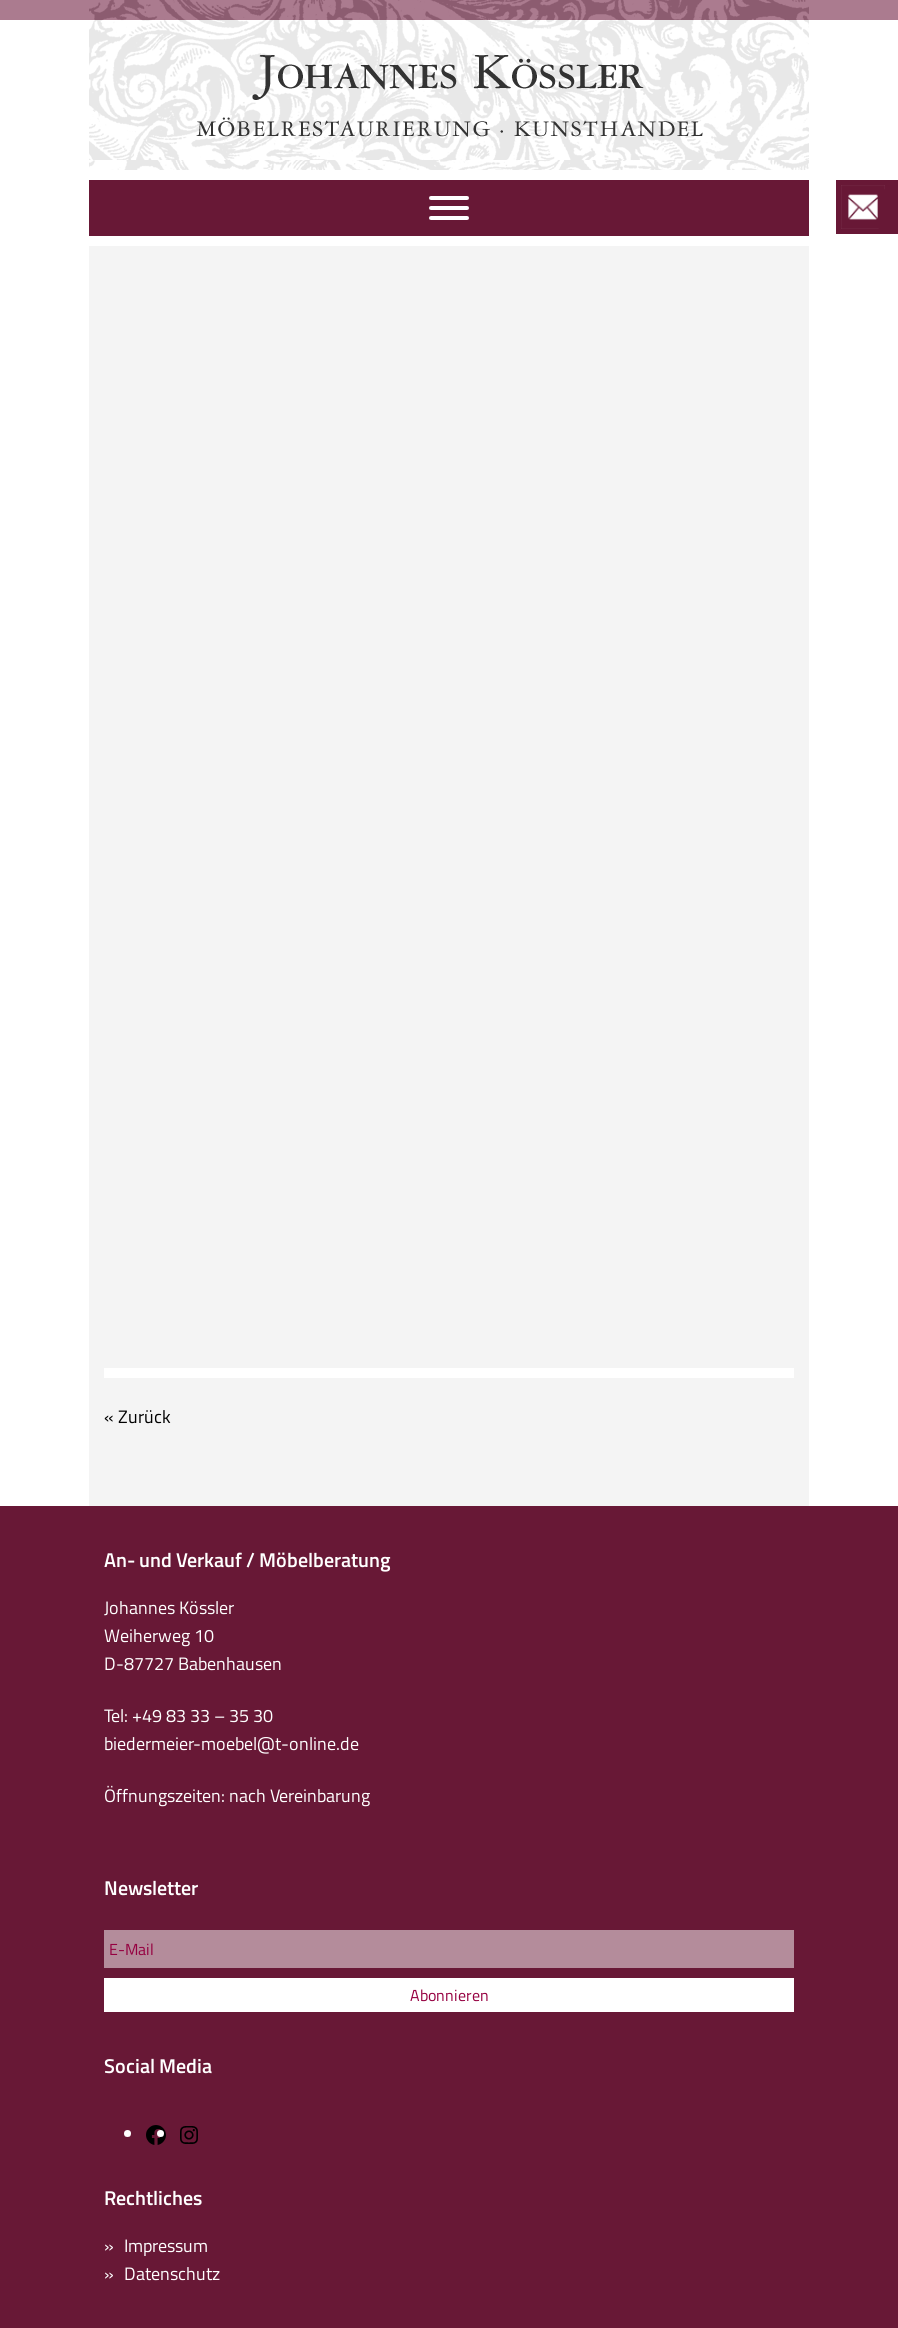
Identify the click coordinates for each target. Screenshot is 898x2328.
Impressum (166, 2245)
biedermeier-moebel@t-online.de (231, 1743)
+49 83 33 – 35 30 (202, 1715)
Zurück (144, 1416)
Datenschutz (172, 2273)
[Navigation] (449, 208)
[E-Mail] (449, 1949)
